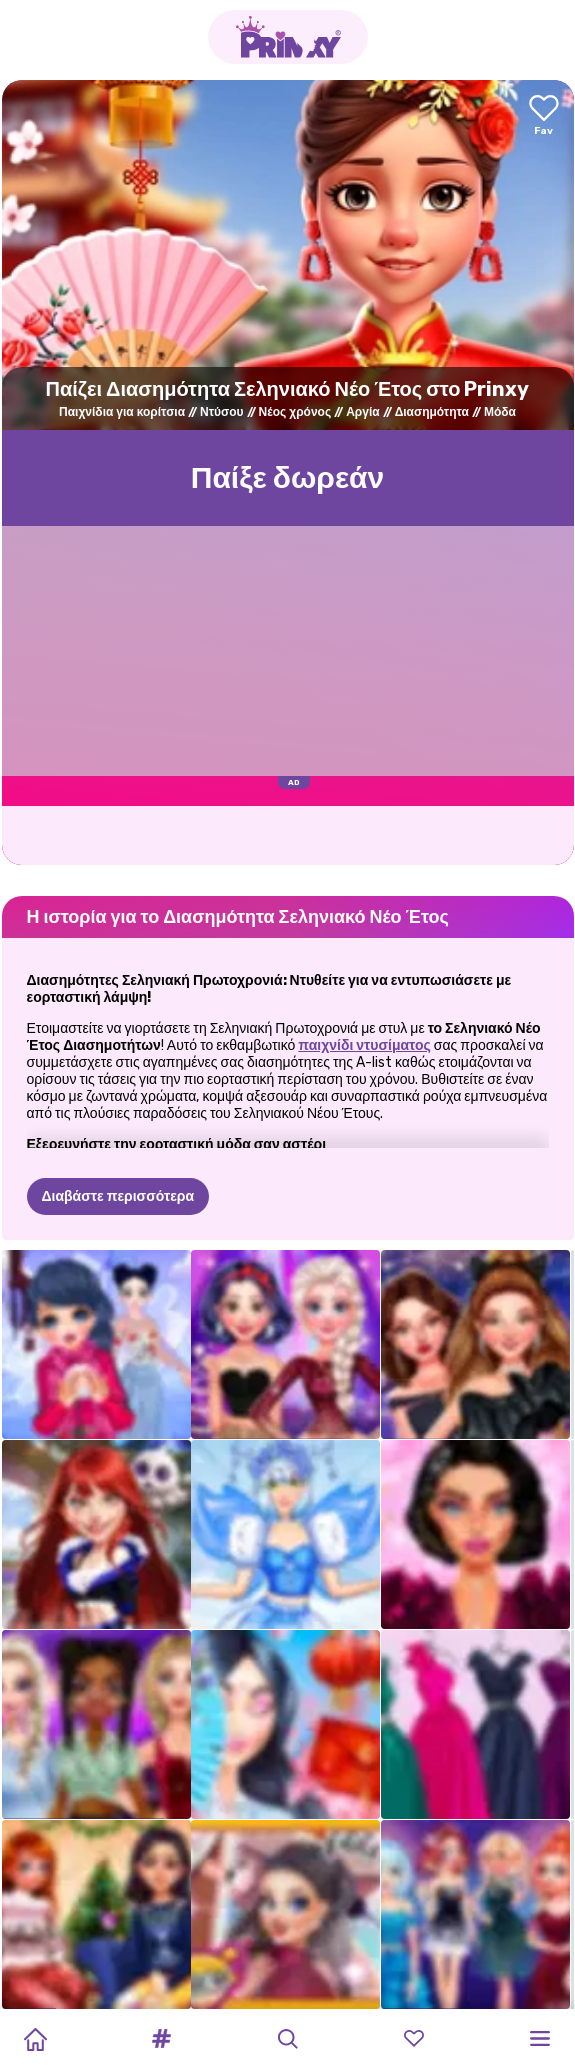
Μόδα (500, 412)
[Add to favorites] (544, 116)
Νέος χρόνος (295, 412)
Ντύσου (222, 412)
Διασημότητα (432, 412)
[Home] (35, 2039)
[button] (161, 2039)
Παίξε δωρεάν (288, 478)
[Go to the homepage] (288, 37)
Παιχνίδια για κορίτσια (122, 412)
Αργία (362, 412)
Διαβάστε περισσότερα (118, 1196)
